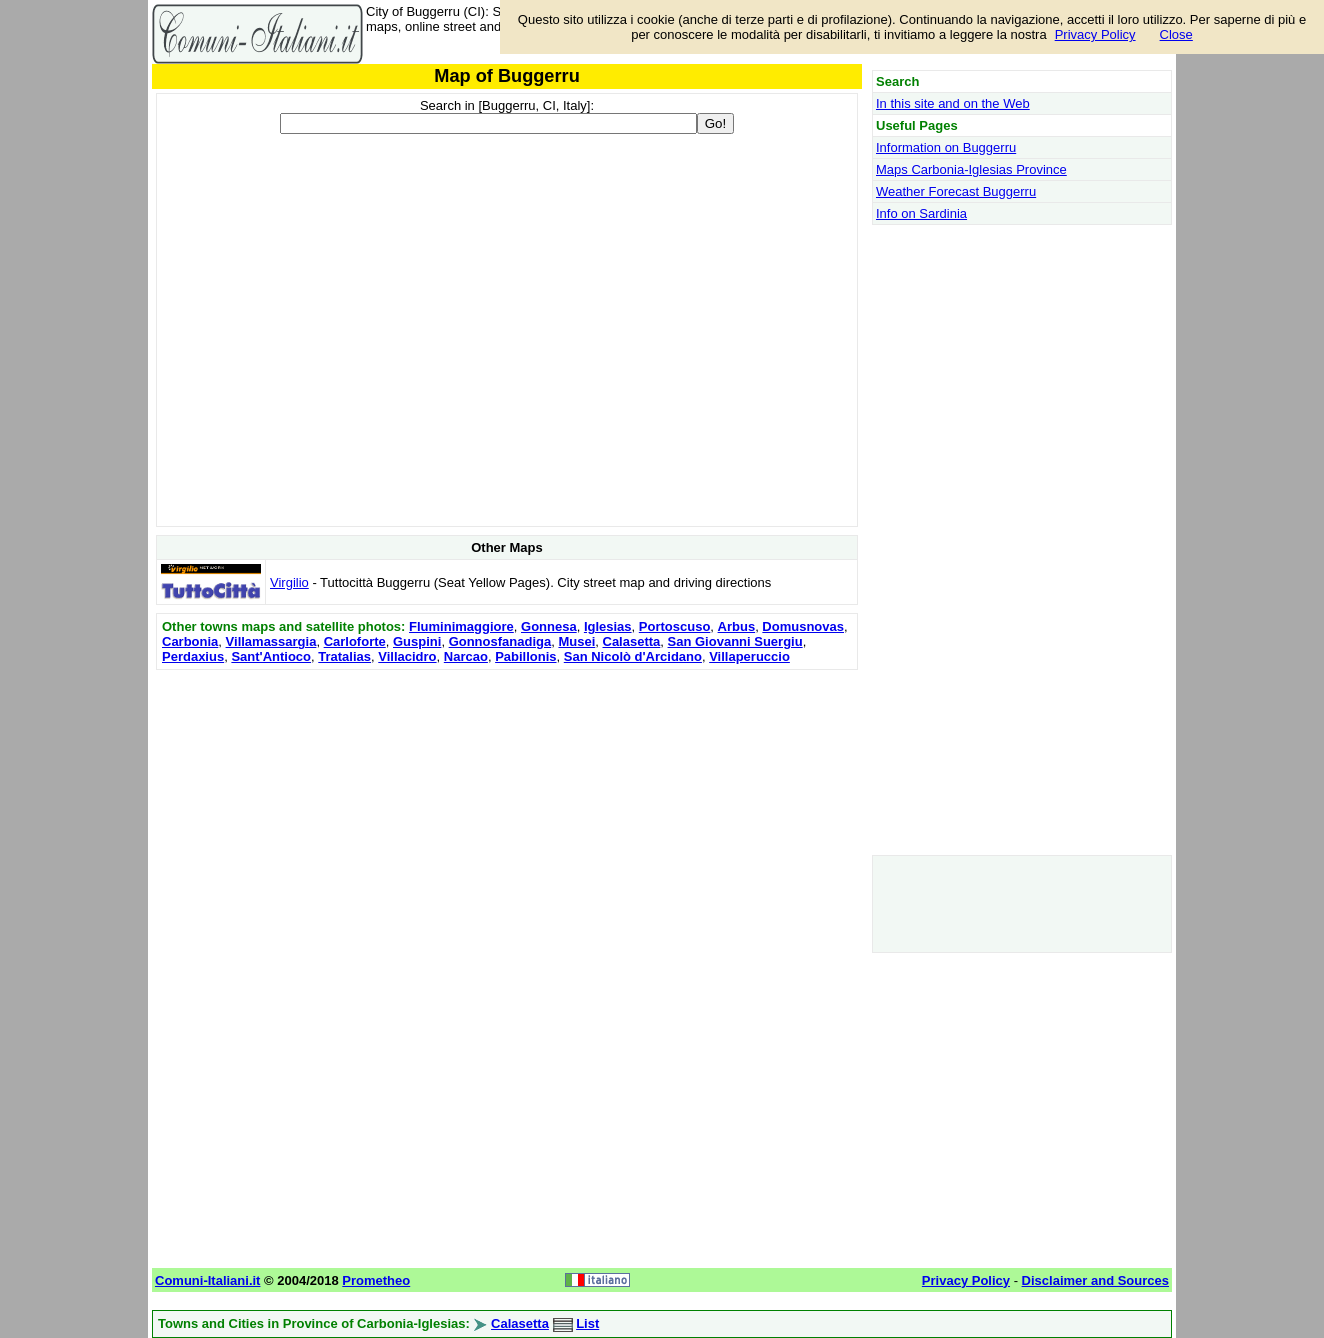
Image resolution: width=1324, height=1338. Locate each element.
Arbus (737, 626)
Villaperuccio (749, 656)
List (587, 1323)
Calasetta (632, 641)
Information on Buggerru (946, 147)
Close (1176, 34)
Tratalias (344, 656)
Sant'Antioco (271, 656)
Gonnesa (549, 626)
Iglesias (608, 626)
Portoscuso (675, 626)
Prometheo (376, 1280)
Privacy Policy (1095, 34)
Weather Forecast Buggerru (956, 191)
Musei (576, 641)
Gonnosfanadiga (500, 641)
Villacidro (407, 656)
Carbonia (190, 641)
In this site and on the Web (953, 103)
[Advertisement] (507, 815)
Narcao (466, 656)
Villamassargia (271, 641)
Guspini (417, 641)
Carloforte (355, 641)
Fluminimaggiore (461, 626)
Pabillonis (525, 656)
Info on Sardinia (921, 213)
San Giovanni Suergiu (735, 641)
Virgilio (289, 582)
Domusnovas (803, 626)
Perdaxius (193, 656)
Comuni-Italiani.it (207, 1280)
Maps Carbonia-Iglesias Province (971, 169)
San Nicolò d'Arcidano (633, 656)
